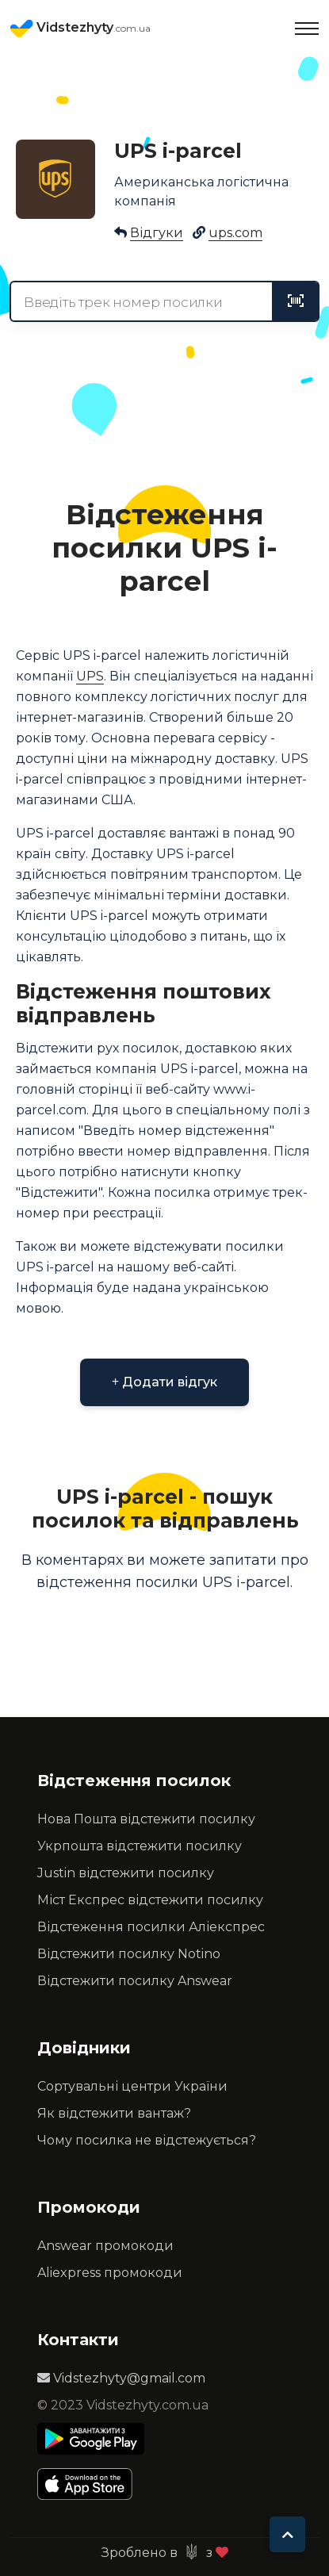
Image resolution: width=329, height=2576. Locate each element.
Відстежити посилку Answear (134, 1980)
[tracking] (295, 301)
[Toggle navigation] (306, 28)
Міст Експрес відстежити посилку (150, 1899)
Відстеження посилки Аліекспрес (151, 1926)
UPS (90, 676)
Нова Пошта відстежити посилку (146, 1819)
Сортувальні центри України (132, 2086)
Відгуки (156, 232)
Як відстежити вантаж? (114, 2113)
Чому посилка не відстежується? (146, 2140)
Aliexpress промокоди (109, 2272)
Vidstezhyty (80, 28)
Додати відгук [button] (164, 1382)
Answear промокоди (105, 2245)
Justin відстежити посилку (125, 1872)
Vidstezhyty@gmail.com (121, 2378)
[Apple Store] (90, 2484)
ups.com (235, 232)
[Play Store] (90, 2439)
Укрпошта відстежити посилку (139, 1845)
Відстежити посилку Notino (128, 1953)
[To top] (287, 2534)
